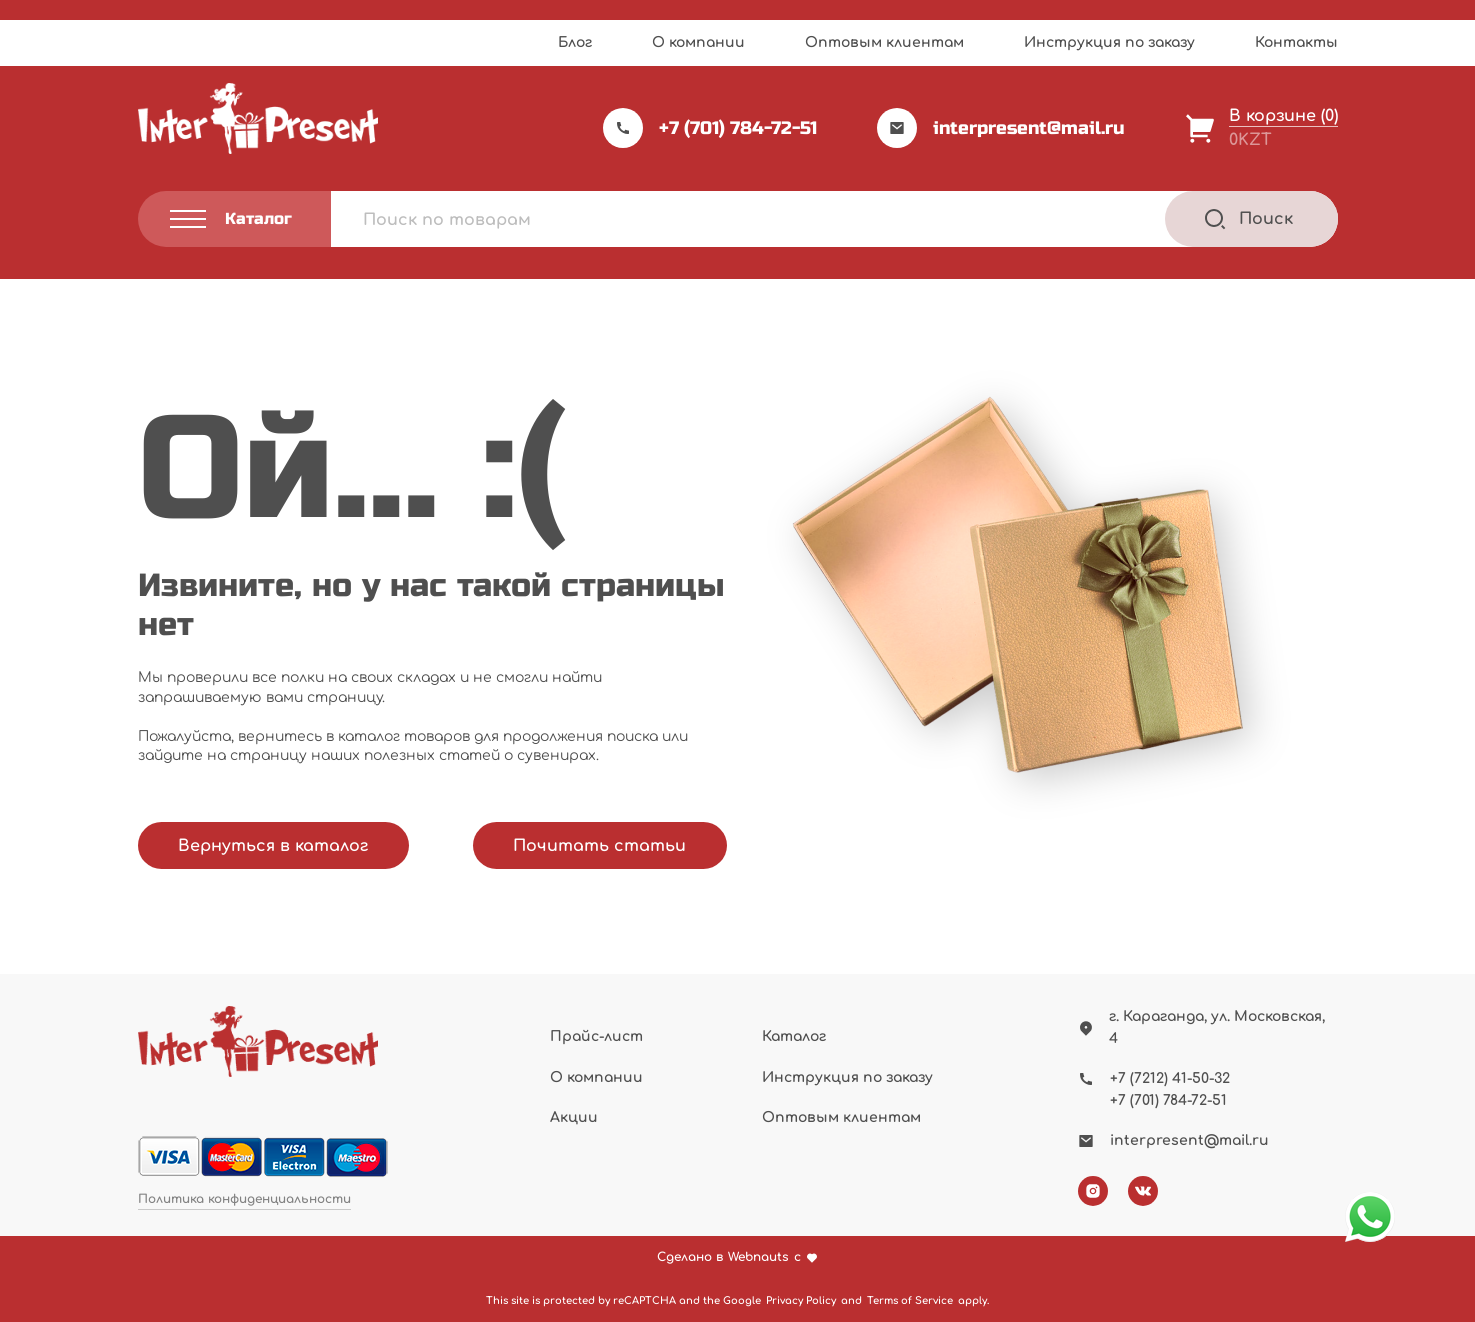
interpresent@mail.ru (1001, 128)
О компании (698, 42)
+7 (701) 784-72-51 (710, 128)
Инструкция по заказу (1109, 42)
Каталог (794, 1036)
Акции (574, 1117)
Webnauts (758, 1257)
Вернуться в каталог (273, 846)
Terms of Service (910, 1300)
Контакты (1296, 42)
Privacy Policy (801, 1300)
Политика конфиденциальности (244, 1199)
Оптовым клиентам (884, 42)
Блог (575, 42)
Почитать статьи (599, 846)
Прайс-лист (596, 1036)
